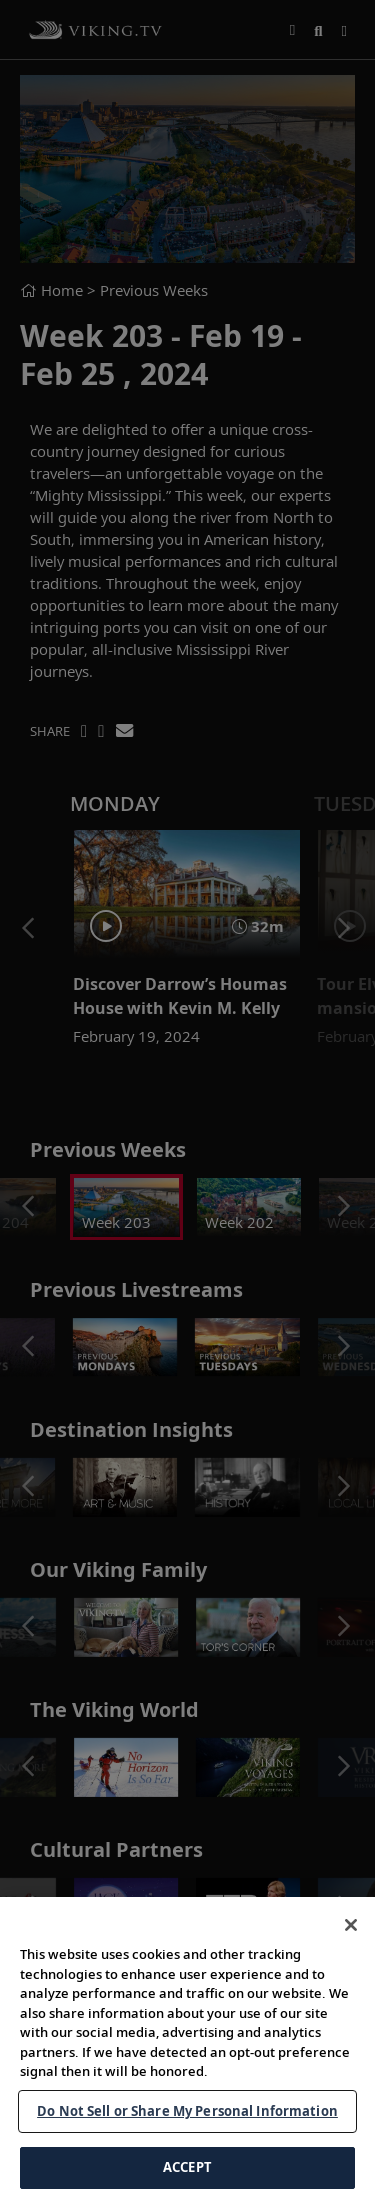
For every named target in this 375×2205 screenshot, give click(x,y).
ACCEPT (187, 2167)
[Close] (351, 1925)
